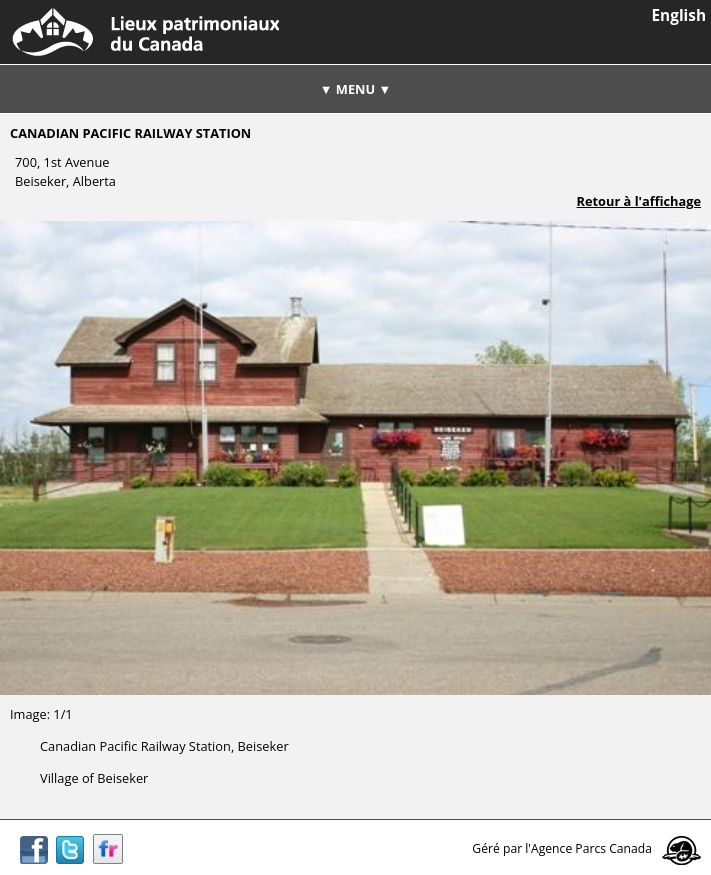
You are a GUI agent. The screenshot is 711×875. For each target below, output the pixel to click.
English (679, 15)
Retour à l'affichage (639, 201)
